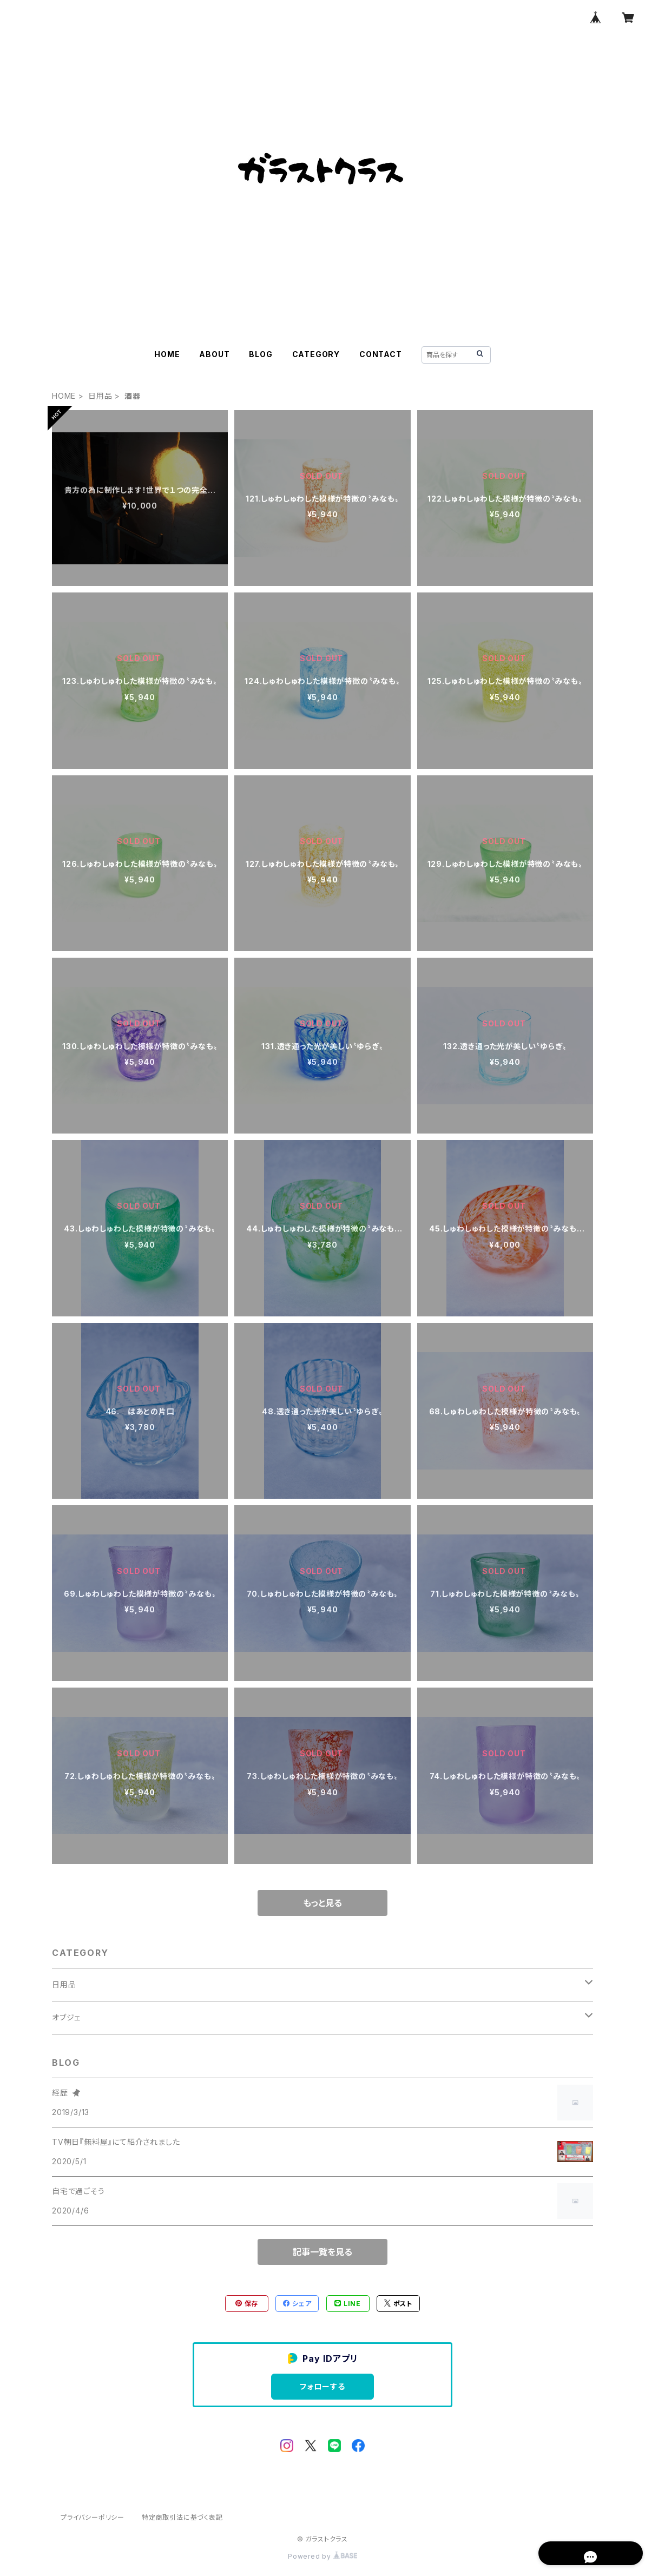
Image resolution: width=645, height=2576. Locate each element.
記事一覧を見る (322, 2251)
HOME (167, 354)
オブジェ (66, 2017)
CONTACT (380, 354)
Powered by (322, 2556)
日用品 (100, 395)
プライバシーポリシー (92, 2517)
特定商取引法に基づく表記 (182, 2517)
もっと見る (322, 1903)
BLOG (260, 354)
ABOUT (214, 354)
